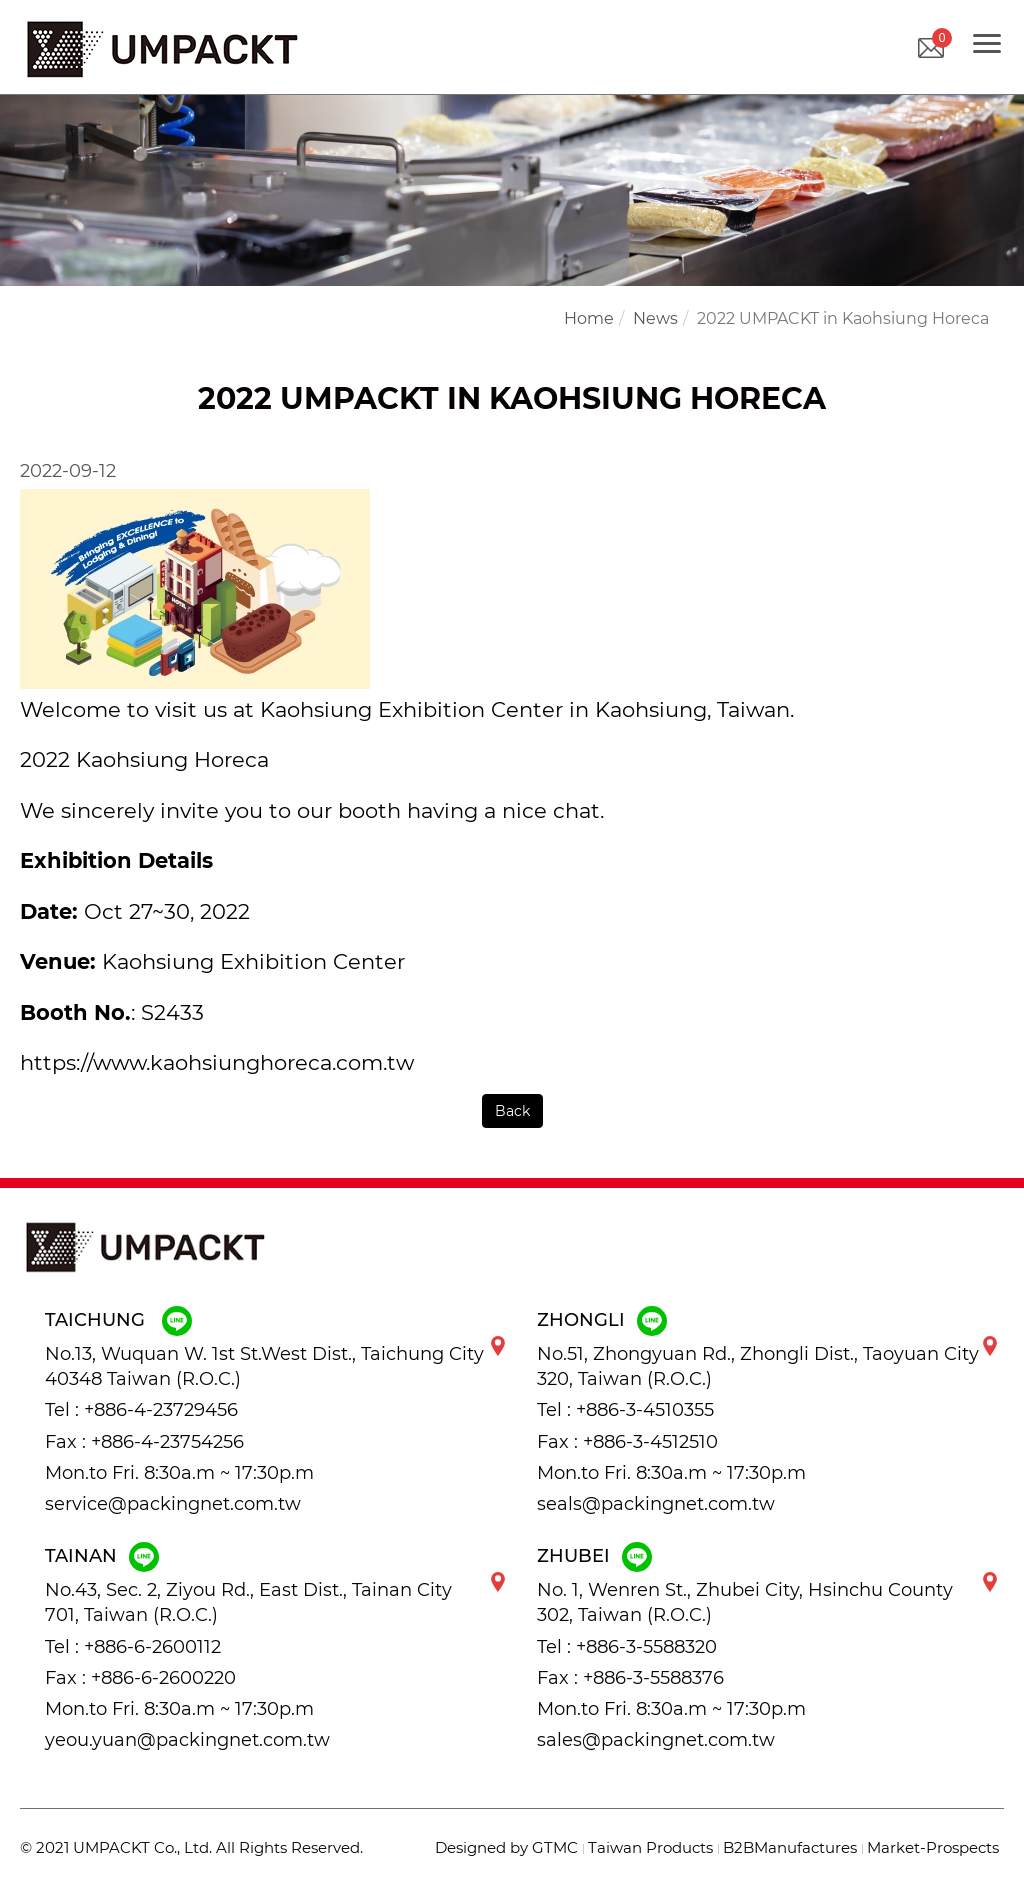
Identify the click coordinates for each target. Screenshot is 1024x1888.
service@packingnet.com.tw (173, 1504)
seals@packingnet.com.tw (656, 1504)
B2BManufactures (790, 1847)
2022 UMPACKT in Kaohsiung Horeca (843, 318)
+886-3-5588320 (646, 1647)
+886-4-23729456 (161, 1410)
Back (512, 1111)
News (655, 318)
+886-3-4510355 (645, 1410)
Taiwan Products (650, 1847)
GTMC (555, 1847)
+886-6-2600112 (152, 1647)
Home (589, 318)
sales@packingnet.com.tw (656, 1740)
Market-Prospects (933, 1847)
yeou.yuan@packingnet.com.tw (187, 1740)
